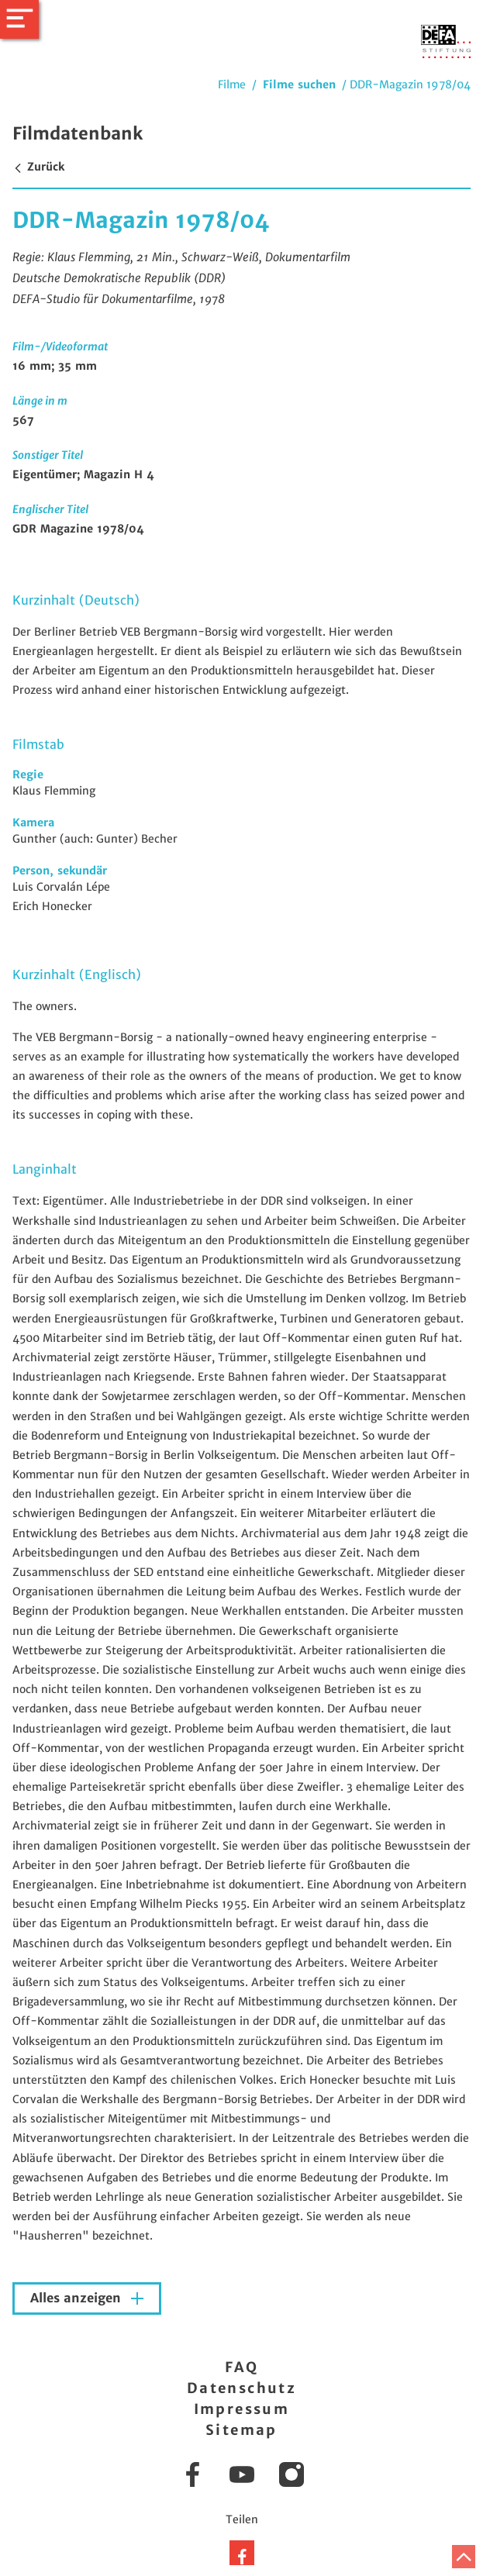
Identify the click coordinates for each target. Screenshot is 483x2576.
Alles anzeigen (77, 2298)
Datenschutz (241, 2388)
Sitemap (241, 2430)
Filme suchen (299, 84)
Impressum (242, 2409)
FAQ (241, 2367)
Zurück (38, 167)
